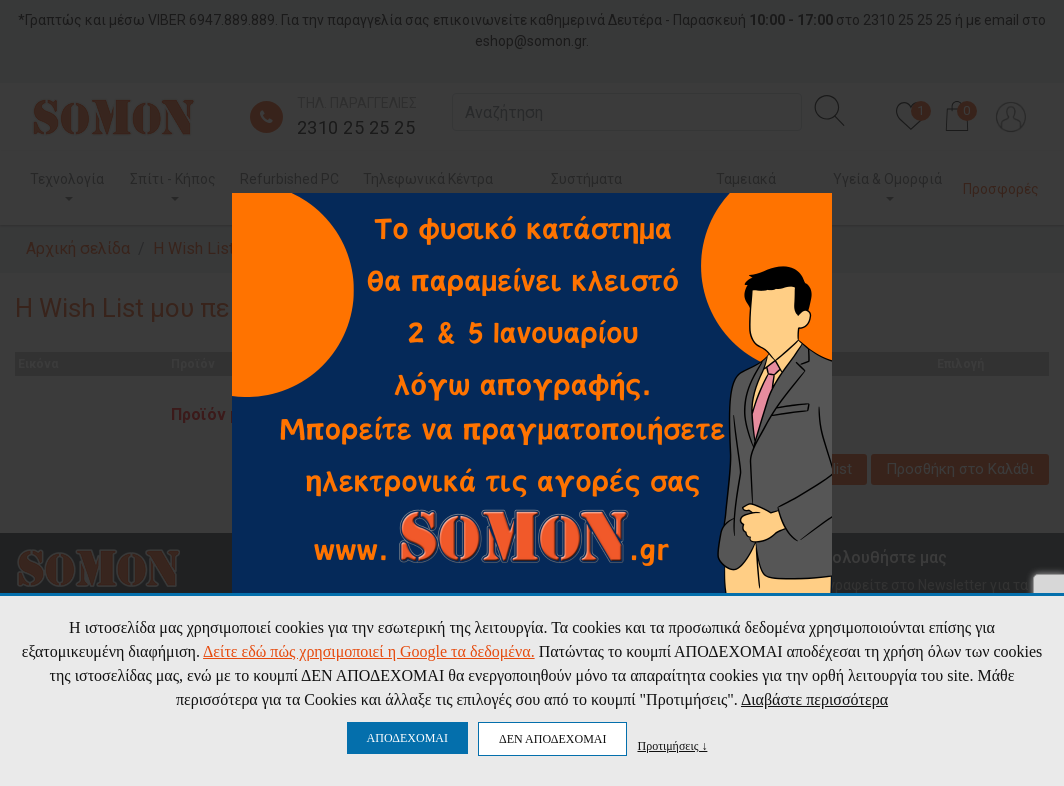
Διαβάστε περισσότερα (814, 699)
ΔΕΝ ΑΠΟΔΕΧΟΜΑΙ (552, 739)
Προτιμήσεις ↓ (672, 745)
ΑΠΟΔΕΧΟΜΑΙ (407, 738)
